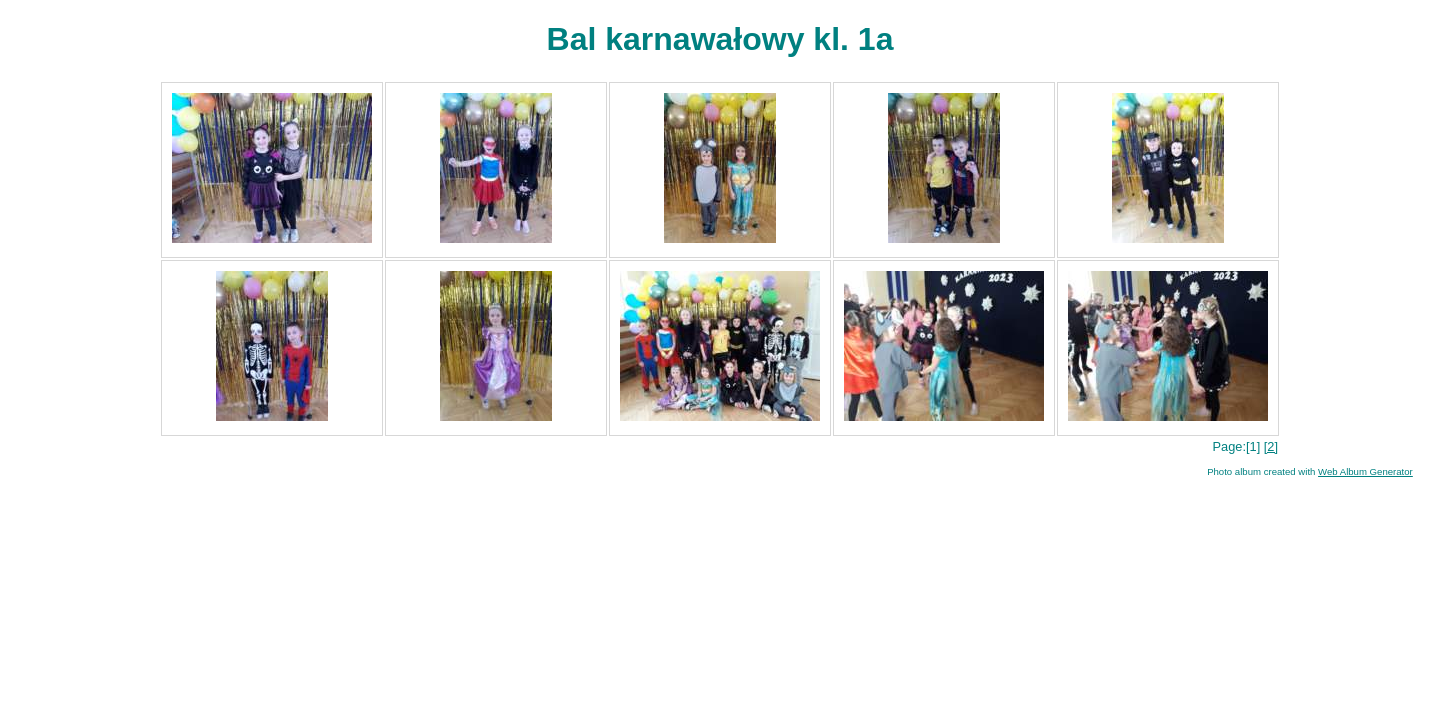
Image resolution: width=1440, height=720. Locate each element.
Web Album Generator (1365, 471)
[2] (1271, 446)
